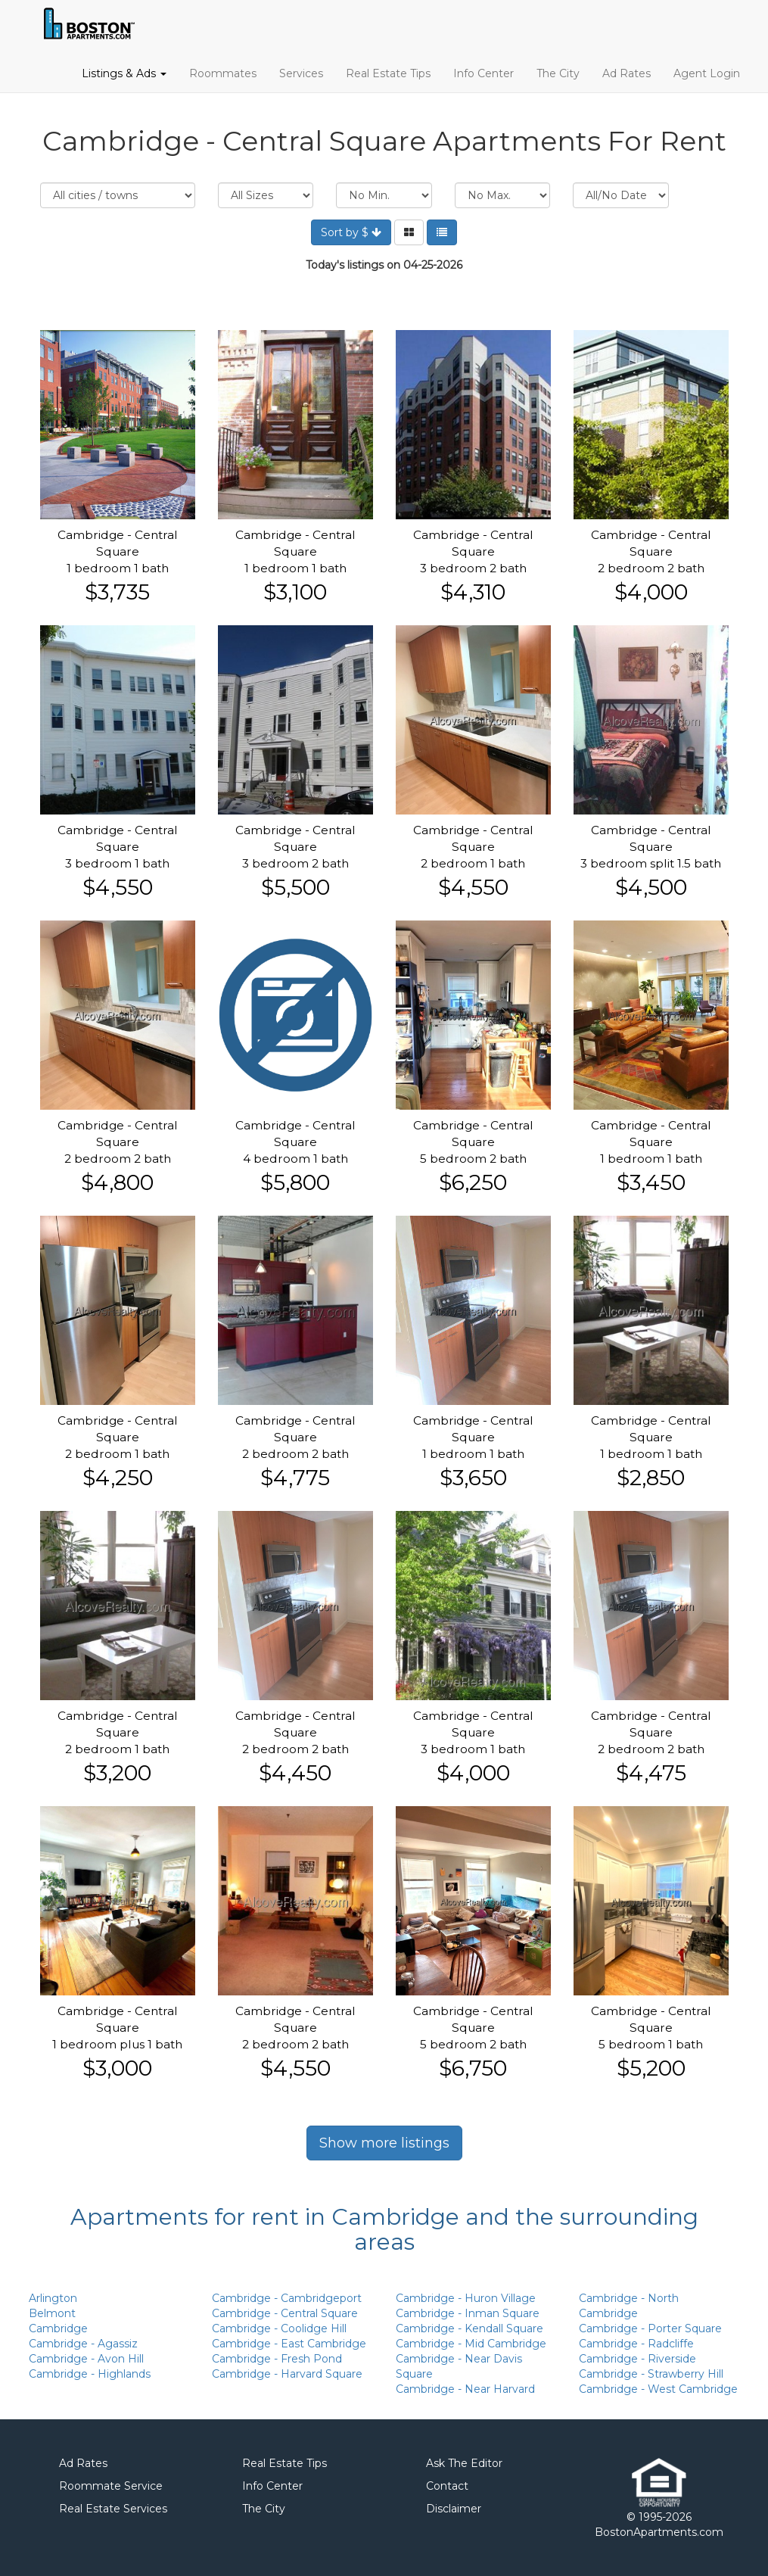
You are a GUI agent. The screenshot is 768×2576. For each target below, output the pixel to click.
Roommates (223, 73)
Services (301, 73)
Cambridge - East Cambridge (289, 2343)
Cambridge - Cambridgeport (287, 2298)
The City (558, 73)
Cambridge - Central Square (285, 2313)
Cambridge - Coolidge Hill (279, 2328)
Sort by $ (351, 232)
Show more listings (384, 2143)
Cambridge (58, 2328)
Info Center (483, 73)
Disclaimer (453, 2508)
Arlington (53, 2298)
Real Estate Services (113, 2508)
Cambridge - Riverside (637, 2359)
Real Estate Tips (388, 73)
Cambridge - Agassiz (83, 2343)
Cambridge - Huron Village (466, 2298)
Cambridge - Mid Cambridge (471, 2343)
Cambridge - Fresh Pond (277, 2359)
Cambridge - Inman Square (467, 2313)
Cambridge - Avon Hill (86, 2359)
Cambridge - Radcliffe (636, 2343)
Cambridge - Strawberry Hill (651, 2374)
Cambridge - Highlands (90, 2374)
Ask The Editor (464, 2463)
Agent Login (706, 73)
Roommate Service (111, 2486)
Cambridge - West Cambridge (658, 2389)
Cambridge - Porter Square (650, 2328)
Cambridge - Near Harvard (465, 2389)
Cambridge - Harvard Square (287, 2374)
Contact (447, 2486)
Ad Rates (626, 73)
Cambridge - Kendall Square (469, 2328)
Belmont (52, 2313)
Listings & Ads (124, 73)
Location (117, 195)
